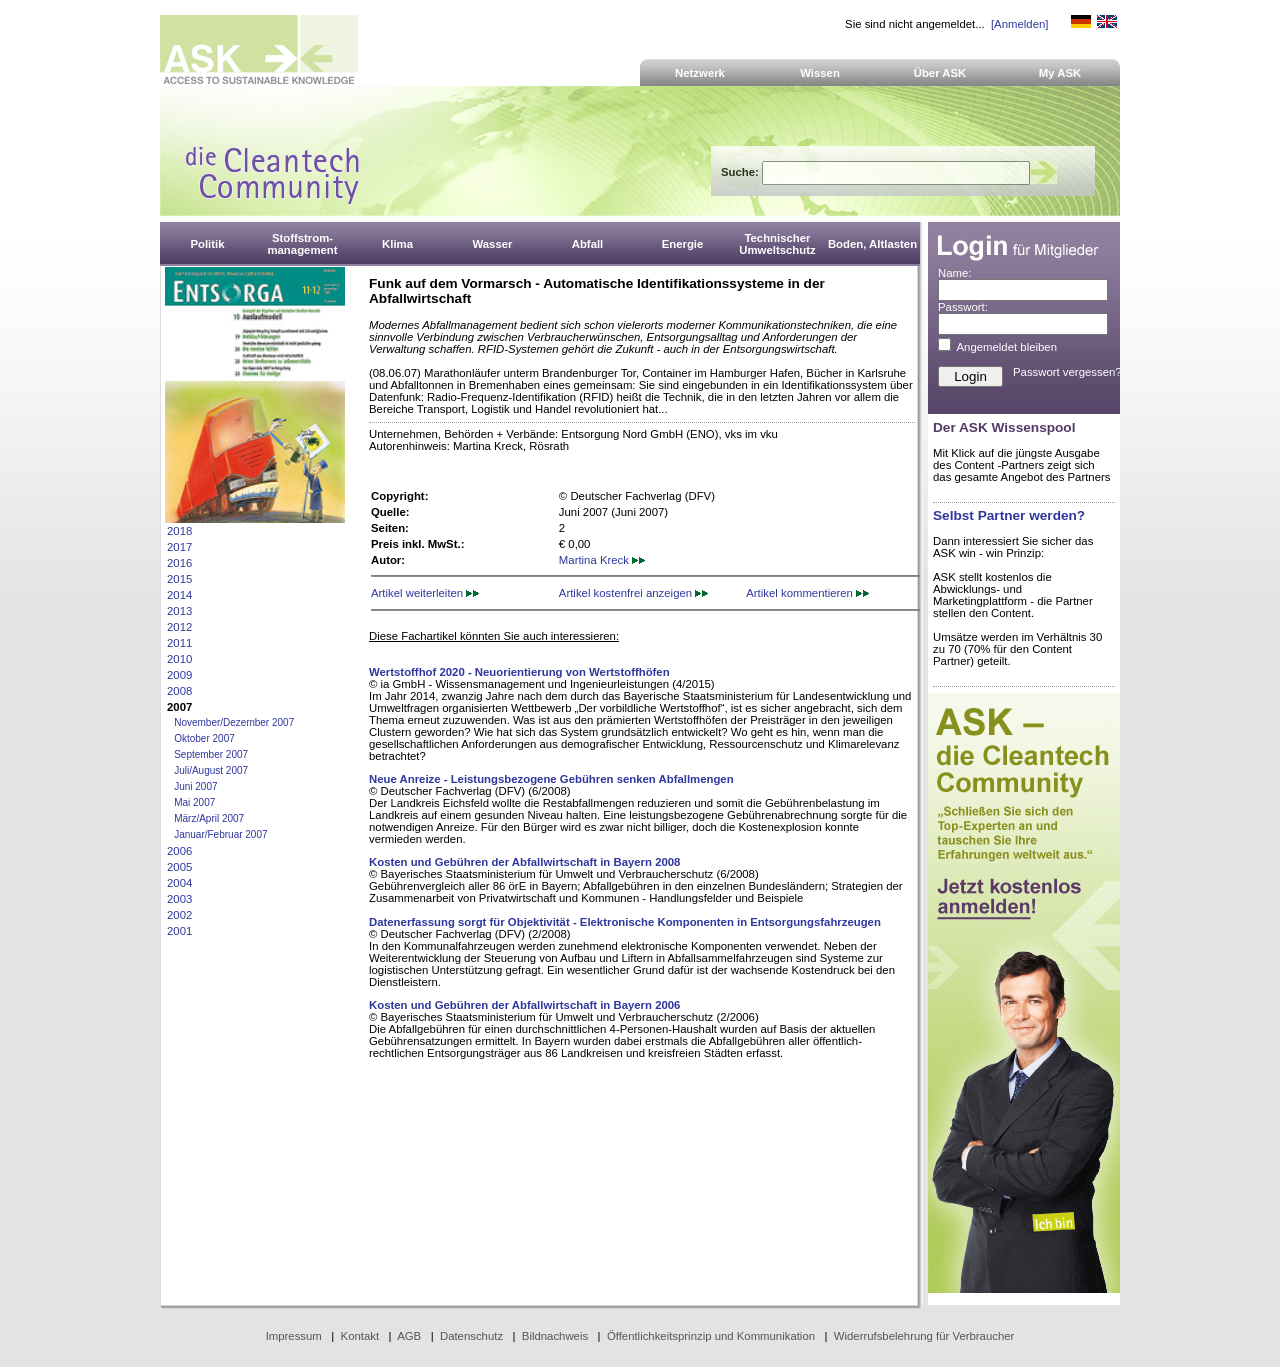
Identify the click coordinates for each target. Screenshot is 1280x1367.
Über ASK (940, 73)
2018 (179, 531)
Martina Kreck (602, 560)
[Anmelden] (1019, 24)
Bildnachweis (555, 1336)
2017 (179, 547)
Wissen (820, 73)
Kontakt (360, 1336)
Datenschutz (471, 1336)
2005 (179, 867)
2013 (179, 611)
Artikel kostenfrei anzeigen (633, 593)
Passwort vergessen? (1067, 372)
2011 (179, 643)
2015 (179, 579)
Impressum (294, 1336)
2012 (179, 627)
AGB (409, 1336)
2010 (179, 659)
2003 (179, 899)
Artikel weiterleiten (425, 593)
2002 (179, 915)
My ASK (1060, 73)
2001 (179, 931)
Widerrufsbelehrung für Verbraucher (924, 1336)
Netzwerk (700, 73)
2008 (179, 691)
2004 (179, 883)
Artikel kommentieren (807, 593)
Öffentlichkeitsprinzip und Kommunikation (711, 1336)
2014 (179, 595)
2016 (179, 563)
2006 (179, 851)
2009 (179, 675)
